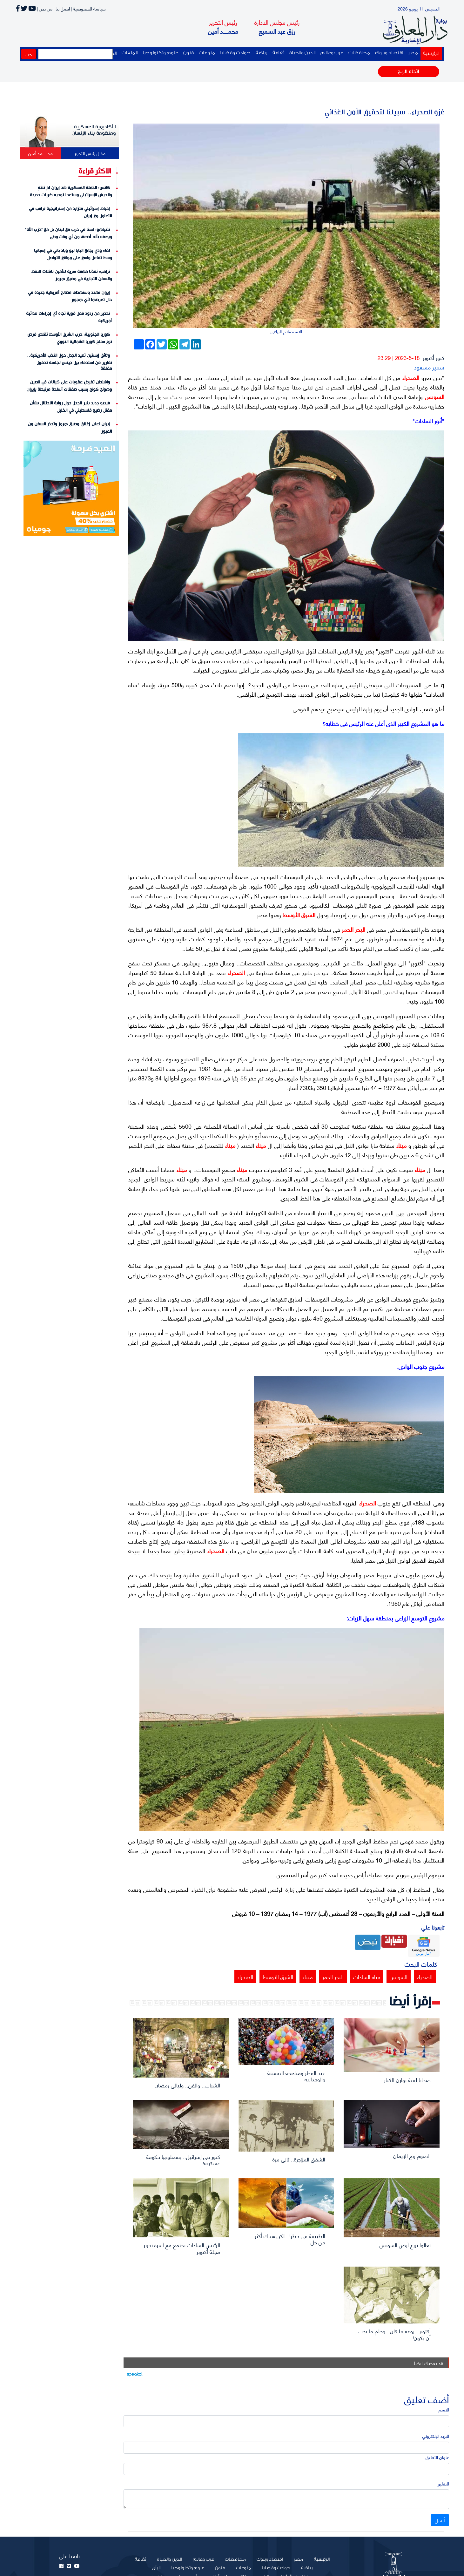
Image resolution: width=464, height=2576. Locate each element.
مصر (413, 53)
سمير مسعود (429, 367)
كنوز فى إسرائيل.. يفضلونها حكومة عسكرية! (183, 2159)
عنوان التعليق (437, 2457)
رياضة (261, 53)
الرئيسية (429, 53)
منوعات (207, 53)
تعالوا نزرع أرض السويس (405, 2245)
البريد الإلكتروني (435, 2435)
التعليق (443, 2483)
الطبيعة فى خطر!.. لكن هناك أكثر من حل (290, 2238)
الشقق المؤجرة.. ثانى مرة (298, 2159)
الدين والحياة (302, 53)
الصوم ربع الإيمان (412, 2155)
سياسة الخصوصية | (88, 8)
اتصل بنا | (61, 8)
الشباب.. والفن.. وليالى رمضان (187, 2085)
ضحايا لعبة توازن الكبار (407, 2079)
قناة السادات (366, 1976)
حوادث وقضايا (235, 53)
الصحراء (409, 377)
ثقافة (278, 53)
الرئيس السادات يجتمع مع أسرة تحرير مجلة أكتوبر (182, 2248)
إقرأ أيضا (410, 2002)
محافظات (359, 53)
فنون (188, 53)
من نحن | (44, 8)
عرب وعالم (331, 53)
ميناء (400, 1145)
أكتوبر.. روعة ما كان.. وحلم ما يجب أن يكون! (394, 2334)
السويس (433, 396)
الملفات (130, 53)
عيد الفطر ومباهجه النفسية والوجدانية (296, 2075)
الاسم (444, 2409)
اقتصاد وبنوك (389, 53)
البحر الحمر (353, 929)
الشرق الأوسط (298, 914)
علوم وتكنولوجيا (160, 53)
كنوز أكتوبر (433, 357)
